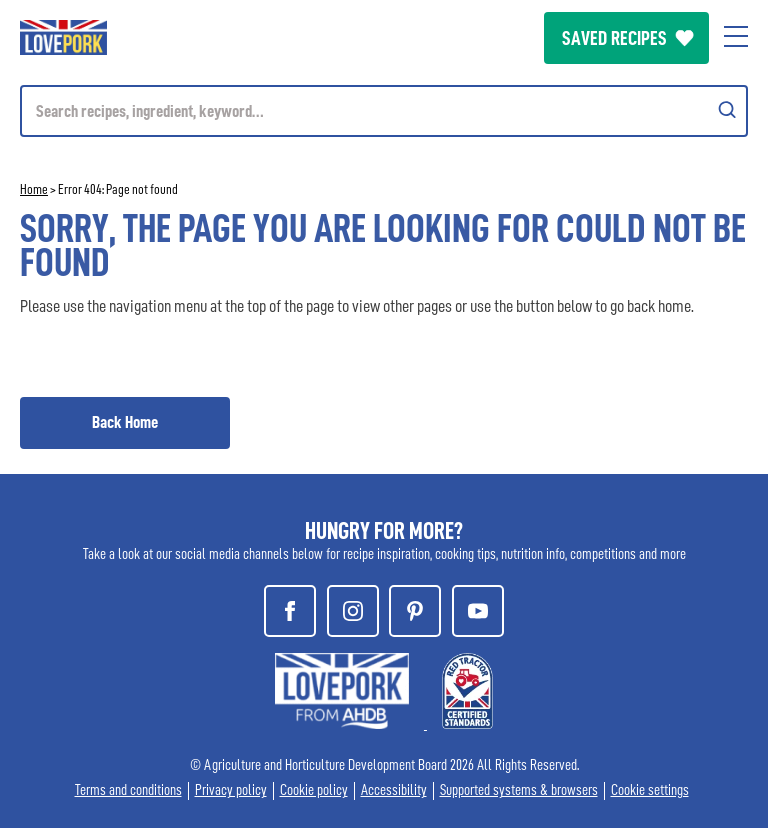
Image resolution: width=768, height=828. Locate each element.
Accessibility (394, 790)
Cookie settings (650, 790)
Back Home (125, 422)
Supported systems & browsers (519, 790)
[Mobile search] (384, 111)
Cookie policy (314, 790)
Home (34, 189)
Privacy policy (231, 790)
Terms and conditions (128, 790)
